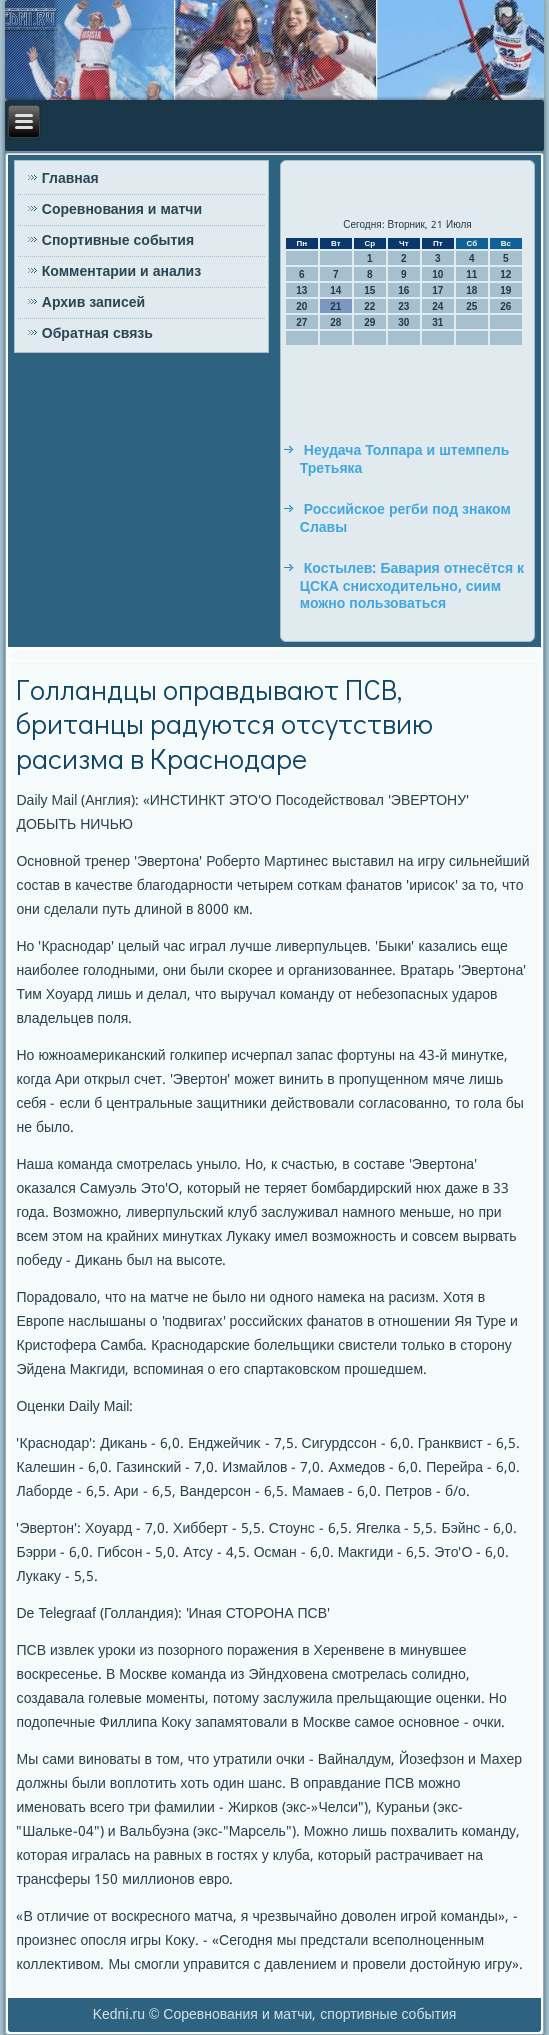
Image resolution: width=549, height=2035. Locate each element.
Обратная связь (97, 334)
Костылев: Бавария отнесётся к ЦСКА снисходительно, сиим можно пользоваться (412, 586)
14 (335, 290)
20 (301, 306)
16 (403, 290)
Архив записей (93, 303)
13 (301, 290)
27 (301, 322)
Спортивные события (118, 241)
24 (437, 306)
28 (335, 322)
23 (403, 306)
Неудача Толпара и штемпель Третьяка (405, 460)
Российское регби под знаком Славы (405, 519)
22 (369, 306)
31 (437, 322)
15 (369, 290)
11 (471, 274)
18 (471, 290)
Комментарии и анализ (121, 272)
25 (471, 306)
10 (437, 274)
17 (437, 290)
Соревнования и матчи (122, 210)
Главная (70, 179)
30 (403, 322)
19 (505, 290)
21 (335, 306)
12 (505, 274)
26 (505, 306)
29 (369, 322)
